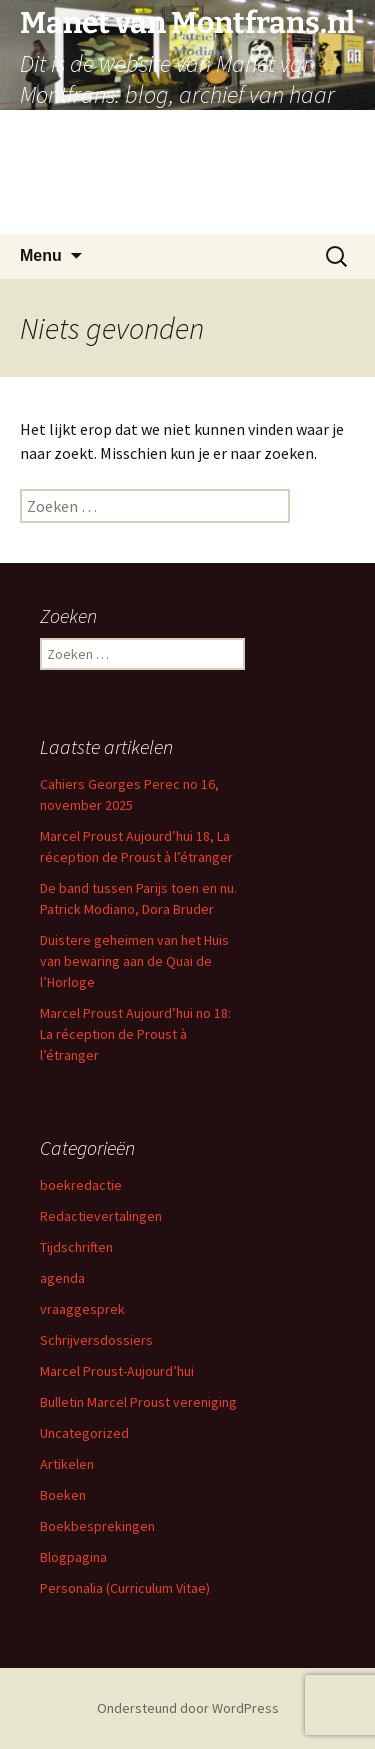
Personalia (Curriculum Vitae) (125, 1588)
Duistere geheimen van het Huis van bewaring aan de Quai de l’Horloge (134, 961)
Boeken (63, 1495)
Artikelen (67, 1464)
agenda (62, 1278)
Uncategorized (84, 1433)
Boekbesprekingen (97, 1526)
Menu (41, 255)
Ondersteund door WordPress (188, 1708)
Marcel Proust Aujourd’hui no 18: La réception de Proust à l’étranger (135, 1034)
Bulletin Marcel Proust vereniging (138, 1402)
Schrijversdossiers (96, 1340)
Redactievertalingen (101, 1216)
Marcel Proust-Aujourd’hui (117, 1371)
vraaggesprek (82, 1309)
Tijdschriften (76, 1247)
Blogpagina (73, 1557)
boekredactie (81, 1185)
